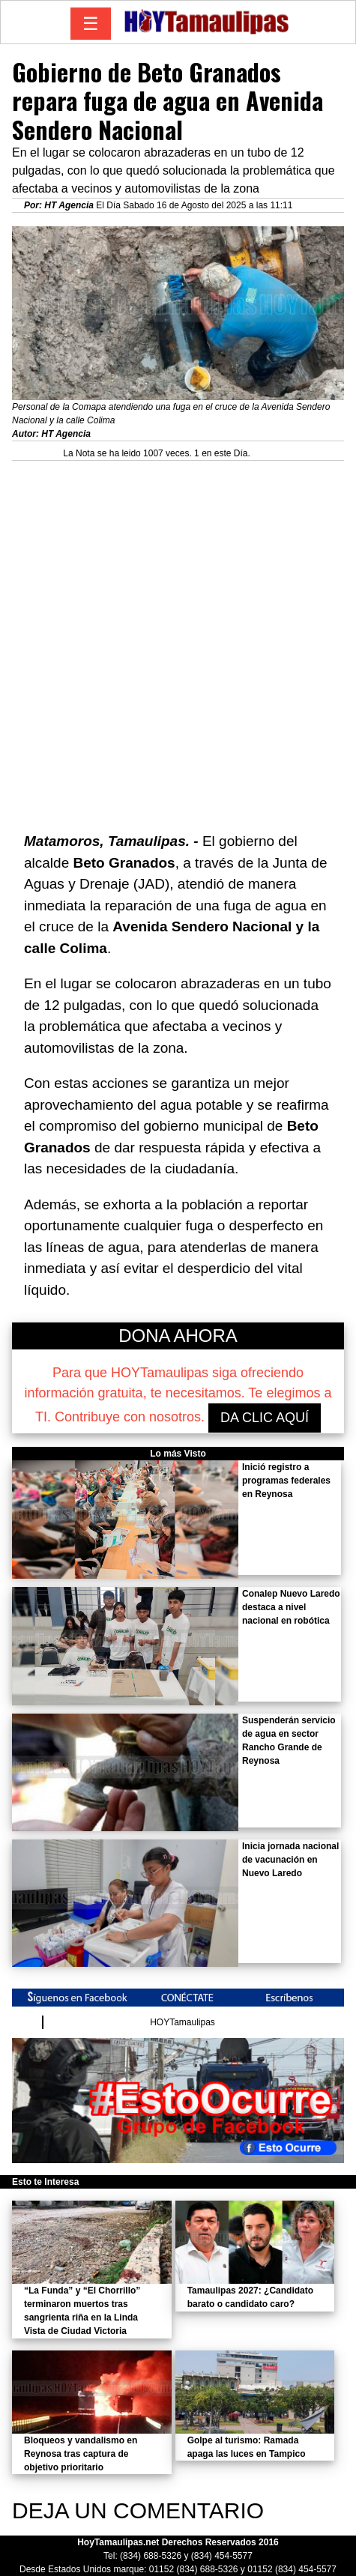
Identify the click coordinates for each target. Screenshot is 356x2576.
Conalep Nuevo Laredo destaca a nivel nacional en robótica (291, 1607)
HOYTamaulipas (182, 2022)
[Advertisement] (178, 639)
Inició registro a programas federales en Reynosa (286, 1480)
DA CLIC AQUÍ (264, 1417)
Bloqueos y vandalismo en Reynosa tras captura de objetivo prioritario (80, 2454)
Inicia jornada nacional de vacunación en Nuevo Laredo (290, 1859)
